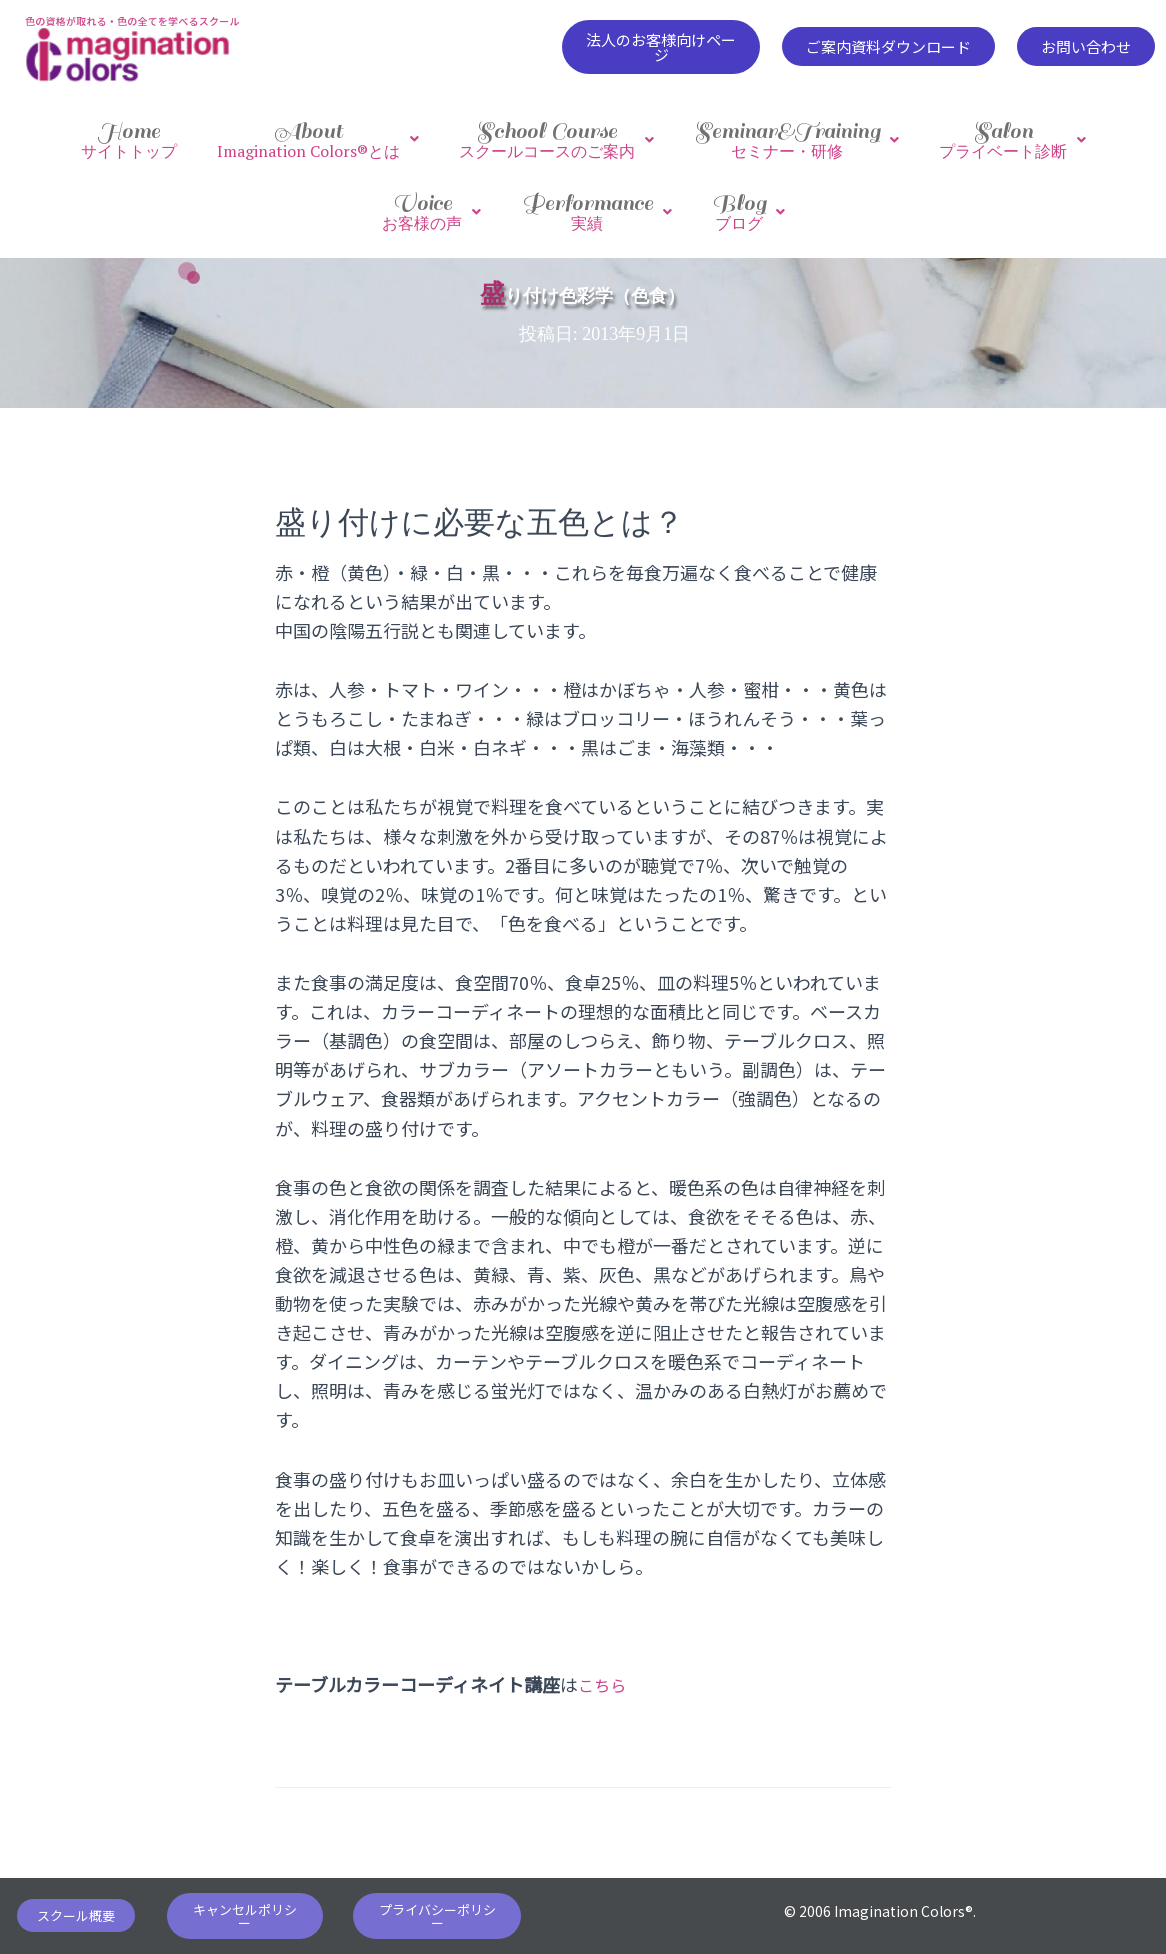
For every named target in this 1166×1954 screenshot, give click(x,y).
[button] (661, 47)
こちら (605, 1664)
